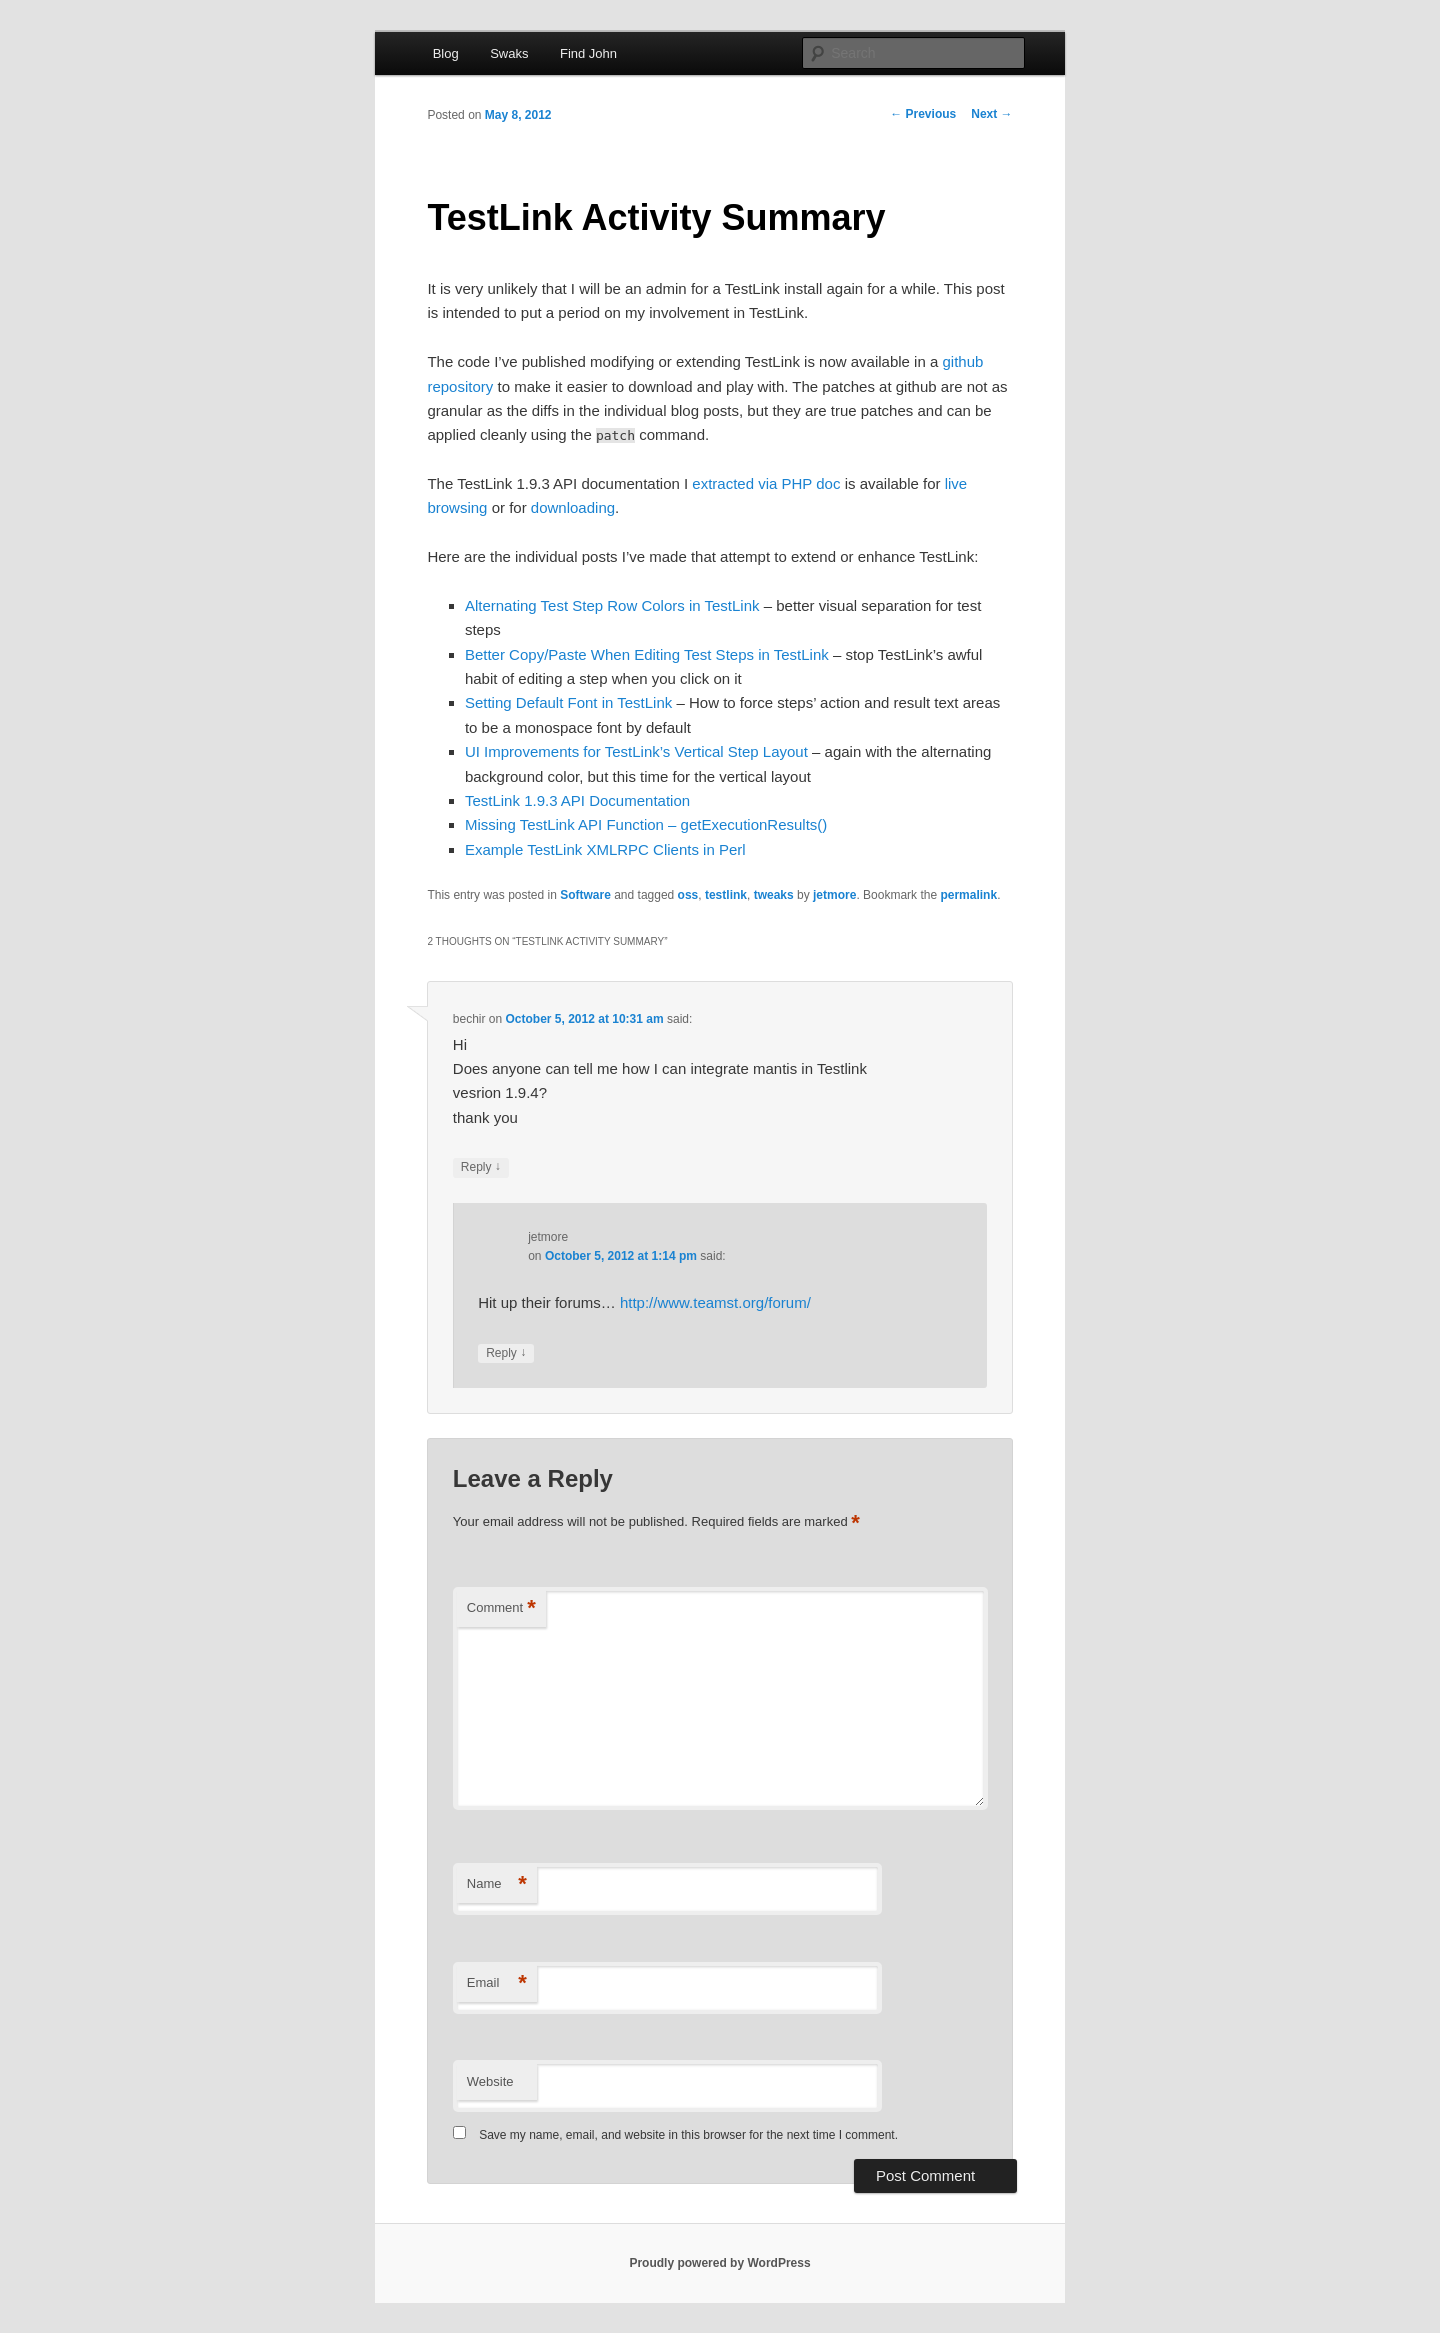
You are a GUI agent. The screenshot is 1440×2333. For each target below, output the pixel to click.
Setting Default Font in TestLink (568, 702)
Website (490, 2081)
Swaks (509, 53)
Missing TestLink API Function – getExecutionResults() (646, 824)
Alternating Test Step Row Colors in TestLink (612, 605)
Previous (923, 114)
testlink (726, 895)
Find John (588, 53)
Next (991, 114)
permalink (968, 895)
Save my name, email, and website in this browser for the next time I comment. (688, 2135)
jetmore (834, 895)
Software (585, 895)
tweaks (774, 895)
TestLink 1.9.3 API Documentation (577, 800)
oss (688, 895)
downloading (573, 507)
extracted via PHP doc (766, 483)
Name (497, 1884)
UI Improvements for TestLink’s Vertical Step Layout (636, 751)
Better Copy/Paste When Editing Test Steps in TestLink (647, 654)
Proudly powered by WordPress (719, 2263)
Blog (446, 53)
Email (497, 1983)
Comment (501, 1608)
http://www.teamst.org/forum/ (715, 1302)
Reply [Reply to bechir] (481, 1167)
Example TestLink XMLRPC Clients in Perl (605, 849)
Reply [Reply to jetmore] (506, 1353)
